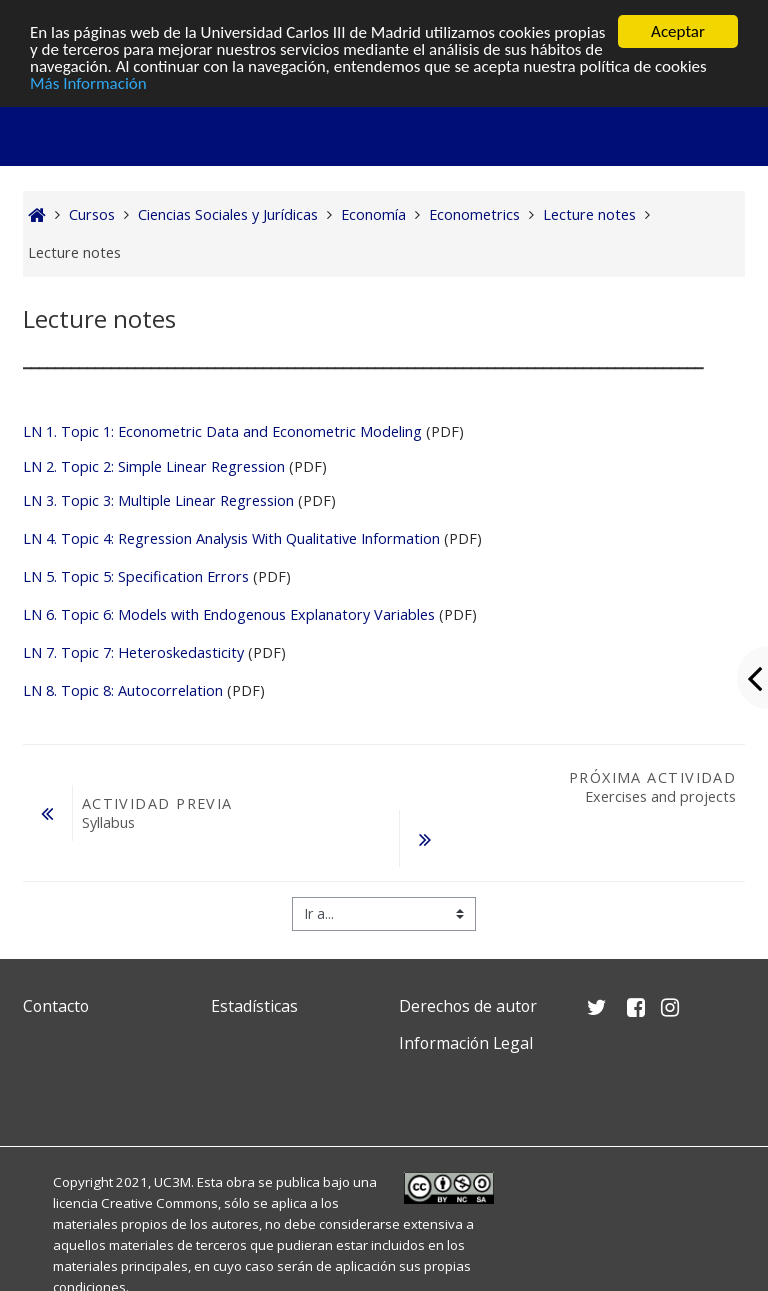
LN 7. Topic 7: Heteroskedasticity (133, 652)
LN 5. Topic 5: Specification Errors (136, 576)
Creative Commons (159, 1203)
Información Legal (466, 1043)
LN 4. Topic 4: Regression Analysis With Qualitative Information (233, 538)
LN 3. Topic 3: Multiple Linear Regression (158, 500)
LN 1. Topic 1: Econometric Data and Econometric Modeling (222, 431)
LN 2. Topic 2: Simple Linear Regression (154, 466)
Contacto (56, 1006)
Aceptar (678, 31)
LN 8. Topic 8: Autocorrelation (125, 690)
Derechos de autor (468, 1006)
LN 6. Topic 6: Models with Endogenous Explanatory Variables (229, 614)
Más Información (88, 82)
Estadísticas (254, 1006)
